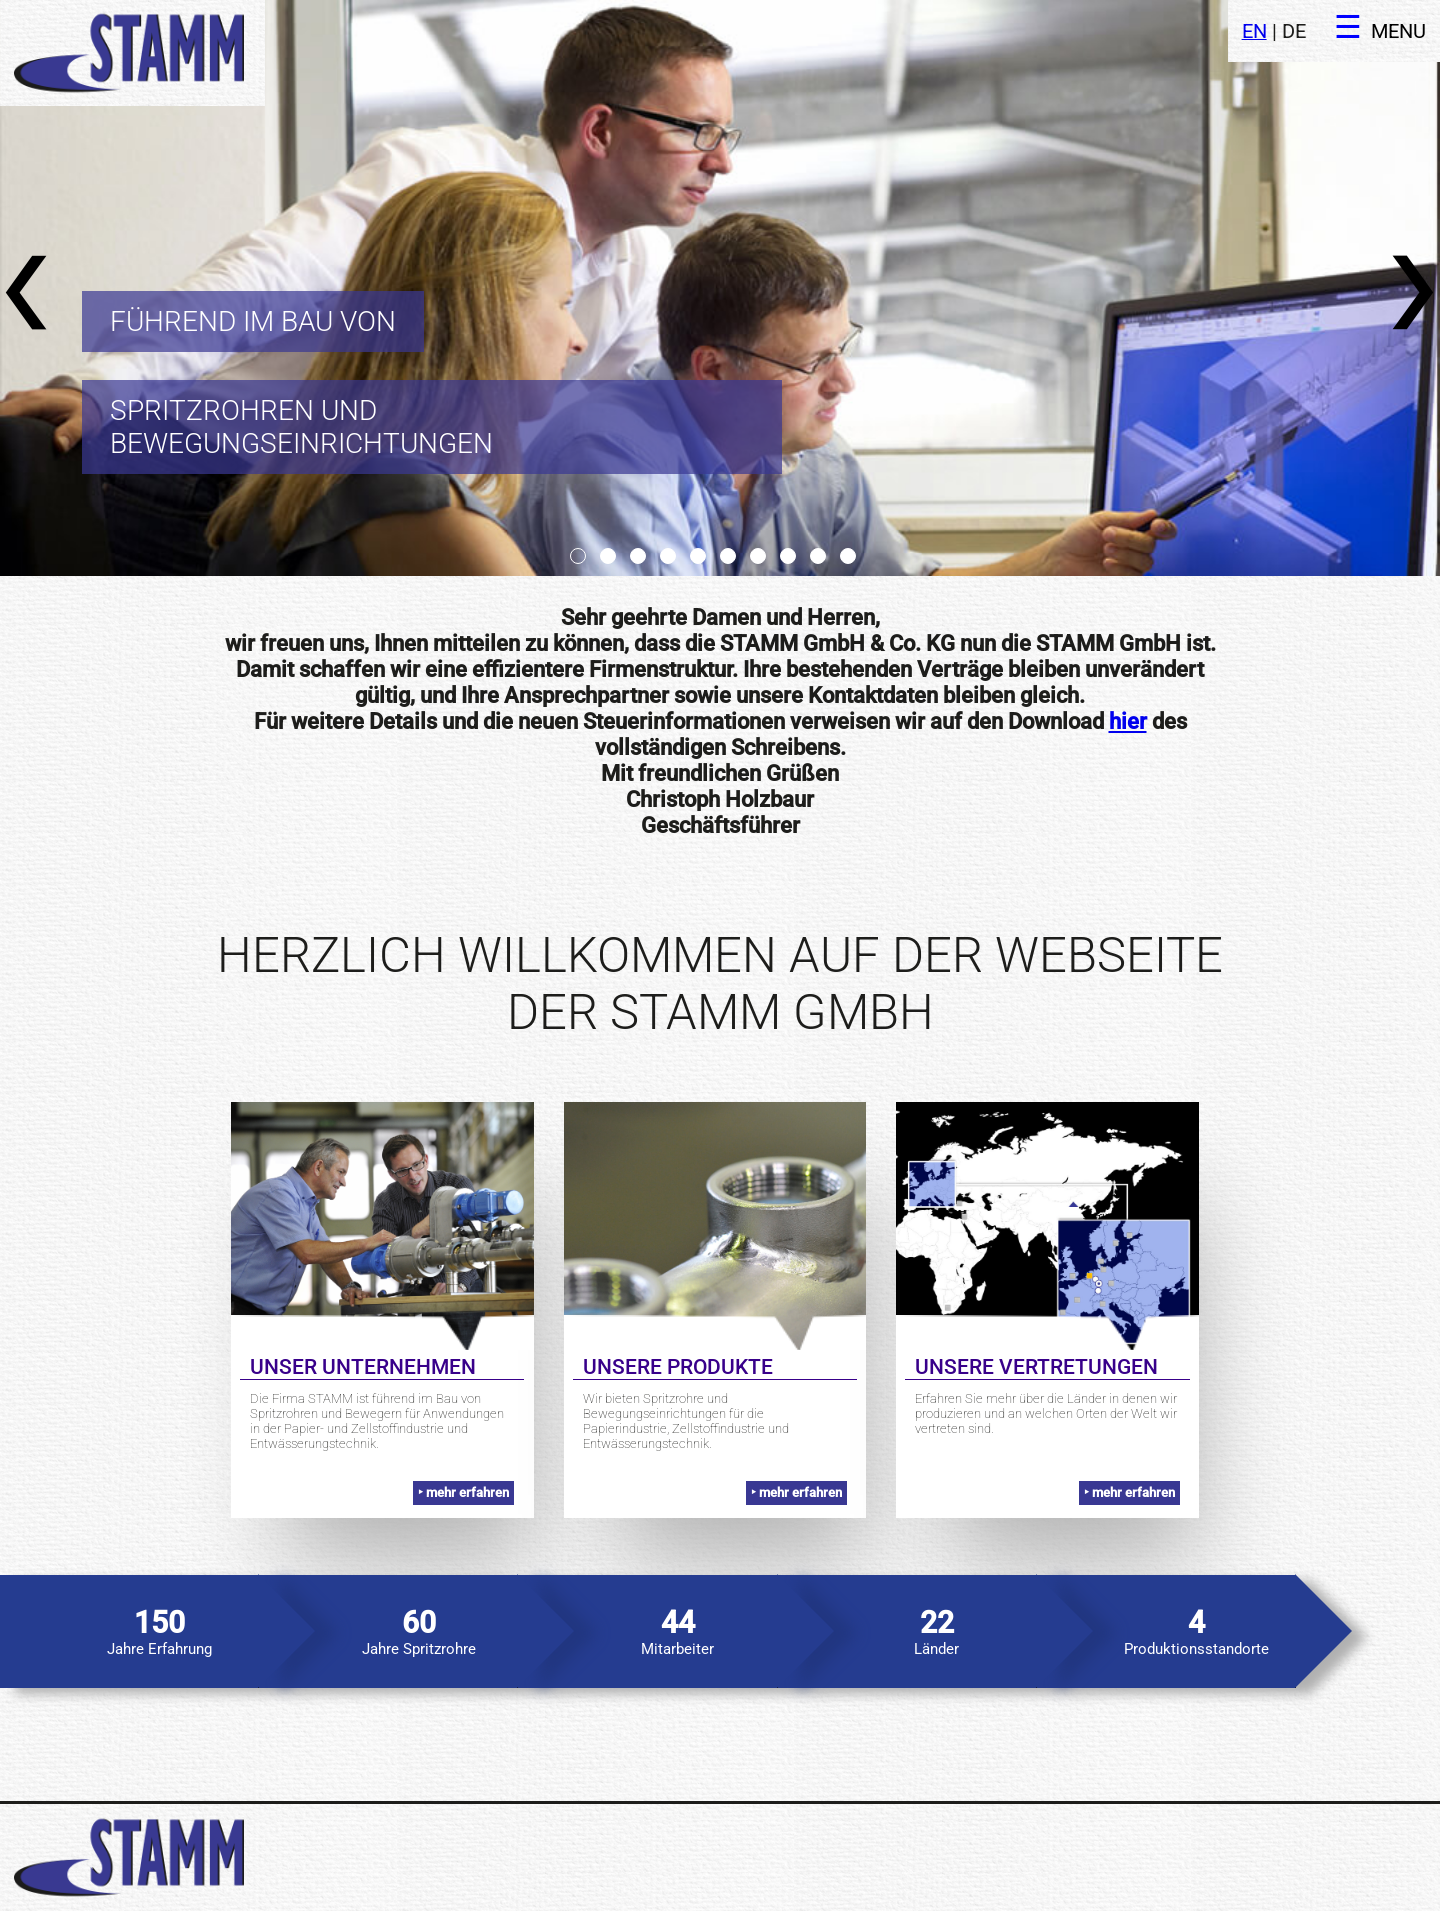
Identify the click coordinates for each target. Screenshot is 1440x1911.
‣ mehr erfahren (463, 1492)
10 (848, 556)
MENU (1398, 31)
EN (1254, 31)
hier (1128, 721)
